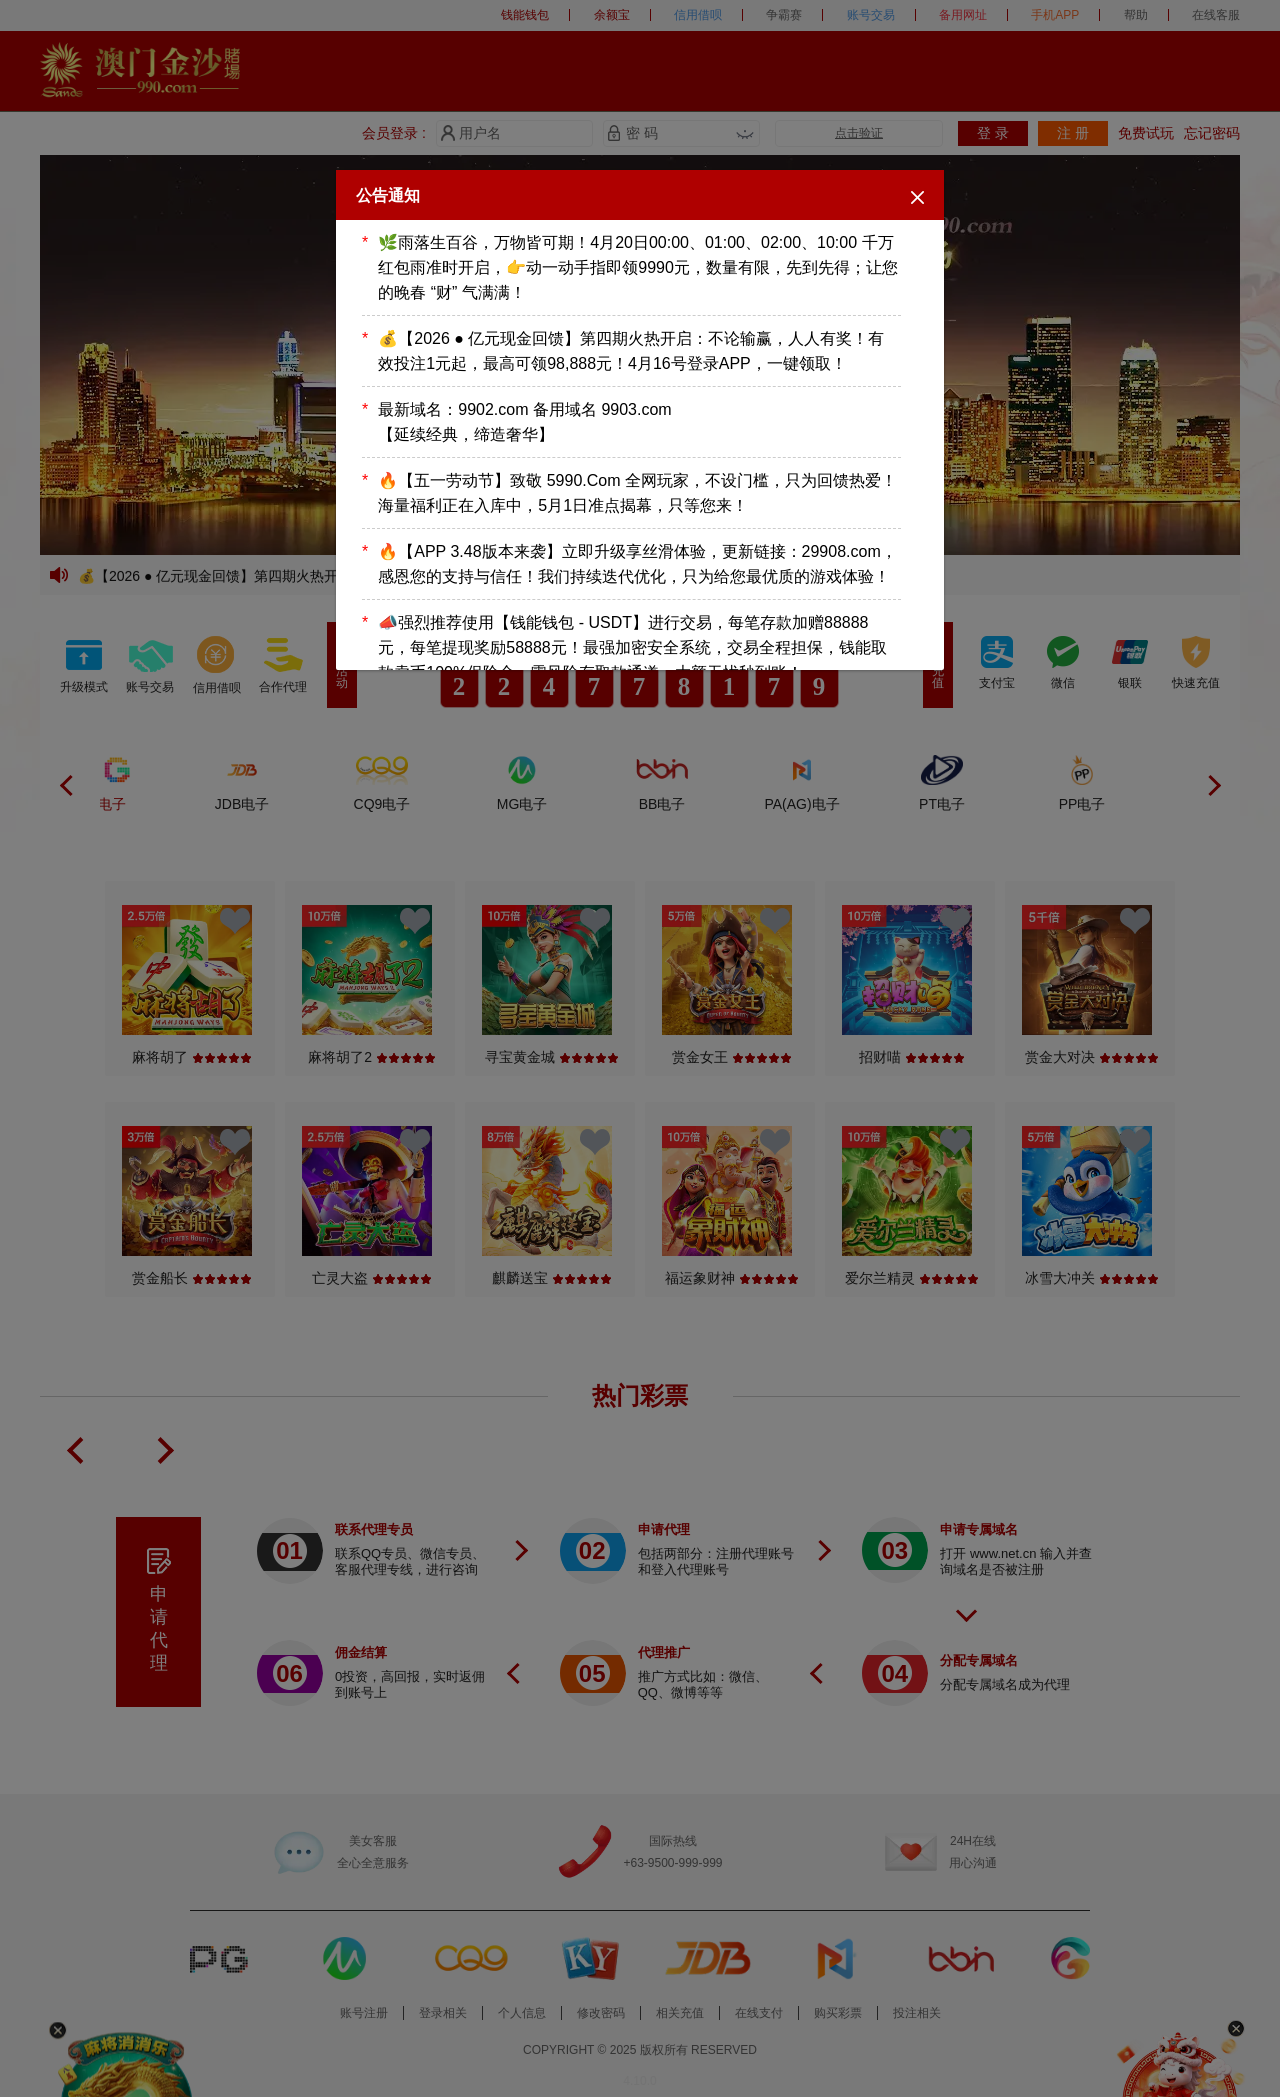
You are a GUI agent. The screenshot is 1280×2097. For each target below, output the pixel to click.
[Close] (917, 196)
